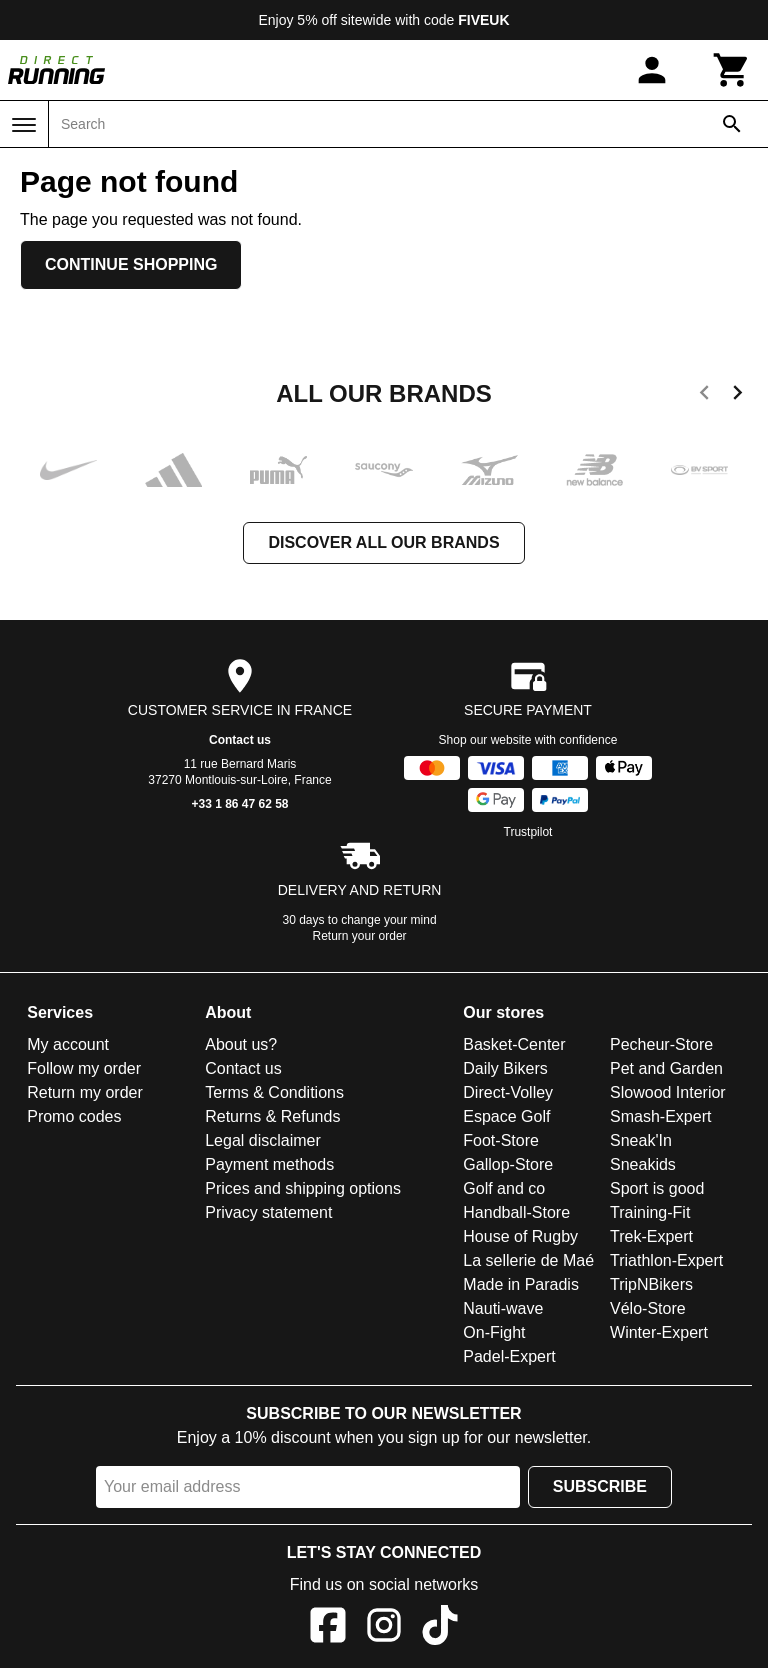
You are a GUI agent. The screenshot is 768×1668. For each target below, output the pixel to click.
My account (68, 1044)
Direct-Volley (508, 1092)
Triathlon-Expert (666, 1260)
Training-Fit (650, 1212)
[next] (737, 396)
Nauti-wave (503, 1308)
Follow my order (84, 1068)
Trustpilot (528, 832)
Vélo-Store (648, 1308)
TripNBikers (651, 1284)
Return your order (360, 936)
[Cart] (732, 70)
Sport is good (657, 1188)
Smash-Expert (660, 1116)
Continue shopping (131, 264)
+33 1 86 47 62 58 (239, 804)
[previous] (704, 396)
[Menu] (24, 125)
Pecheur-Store (661, 1044)
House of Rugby (520, 1236)
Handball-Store (516, 1212)
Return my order (85, 1092)
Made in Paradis (521, 1284)
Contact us (240, 740)
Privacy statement (268, 1212)
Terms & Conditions (274, 1092)
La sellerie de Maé (528, 1260)
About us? (241, 1044)
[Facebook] (328, 1628)
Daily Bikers (505, 1068)
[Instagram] (384, 1628)
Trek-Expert (651, 1236)
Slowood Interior (668, 1092)
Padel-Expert (509, 1356)
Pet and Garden (666, 1068)
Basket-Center (514, 1044)
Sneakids (643, 1164)
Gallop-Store (508, 1164)
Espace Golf (506, 1116)
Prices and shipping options (303, 1188)
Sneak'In (641, 1140)
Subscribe (600, 1486)
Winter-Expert (659, 1332)
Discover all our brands (383, 542)
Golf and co (504, 1188)
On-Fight (494, 1332)
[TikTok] (440, 1628)
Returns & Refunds (272, 1116)
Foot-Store (501, 1140)
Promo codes (74, 1116)
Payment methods (269, 1164)
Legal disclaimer (263, 1140)
